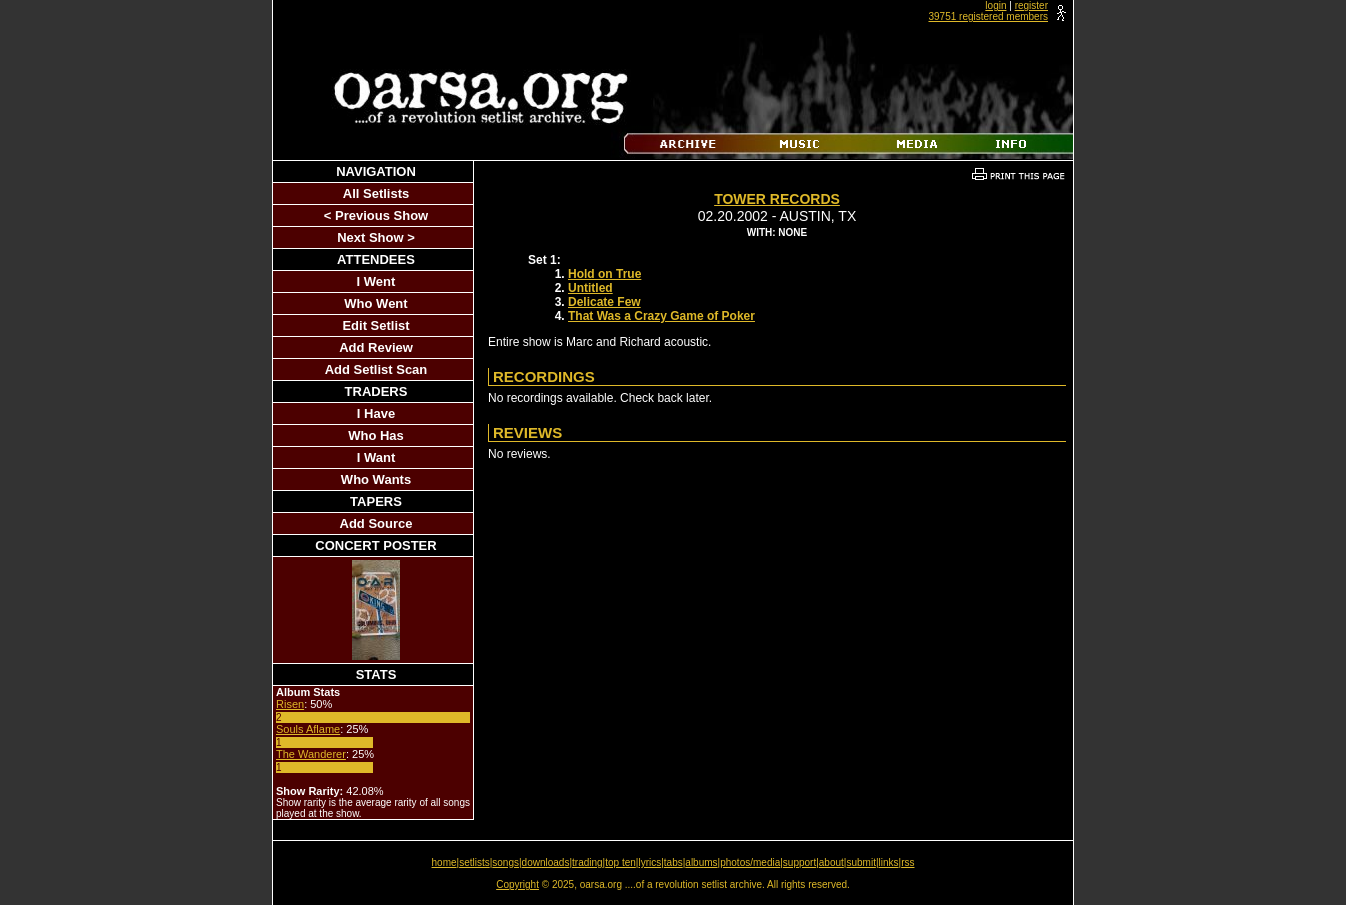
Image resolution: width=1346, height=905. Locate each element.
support (799, 862)
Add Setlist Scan (376, 369)
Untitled (590, 288)
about (831, 862)
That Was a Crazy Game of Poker (661, 316)
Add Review (376, 347)
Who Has (376, 435)
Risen (290, 704)
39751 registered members (988, 16)
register (1031, 5)
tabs (673, 862)
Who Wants (376, 479)
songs (505, 862)
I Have (376, 413)
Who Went (375, 303)
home (444, 862)
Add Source (376, 523)
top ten (620, 862)
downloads (546, 862)
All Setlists (376, 193)
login (995, 5)
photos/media (750, 862)
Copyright (517, 884)
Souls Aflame (308, 729)
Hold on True (604, 274)
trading (587, 862)
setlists (474, 862)
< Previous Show (376, 215)
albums (701, 862)
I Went (376, 281)
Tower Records (777, 199)
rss (907, 862)
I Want (376, 457)
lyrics (649, 862)
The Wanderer (311, 754)
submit (860, 862)
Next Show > (376, 237)
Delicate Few (604, 302)
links (889, 862)
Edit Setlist (375, 325)
